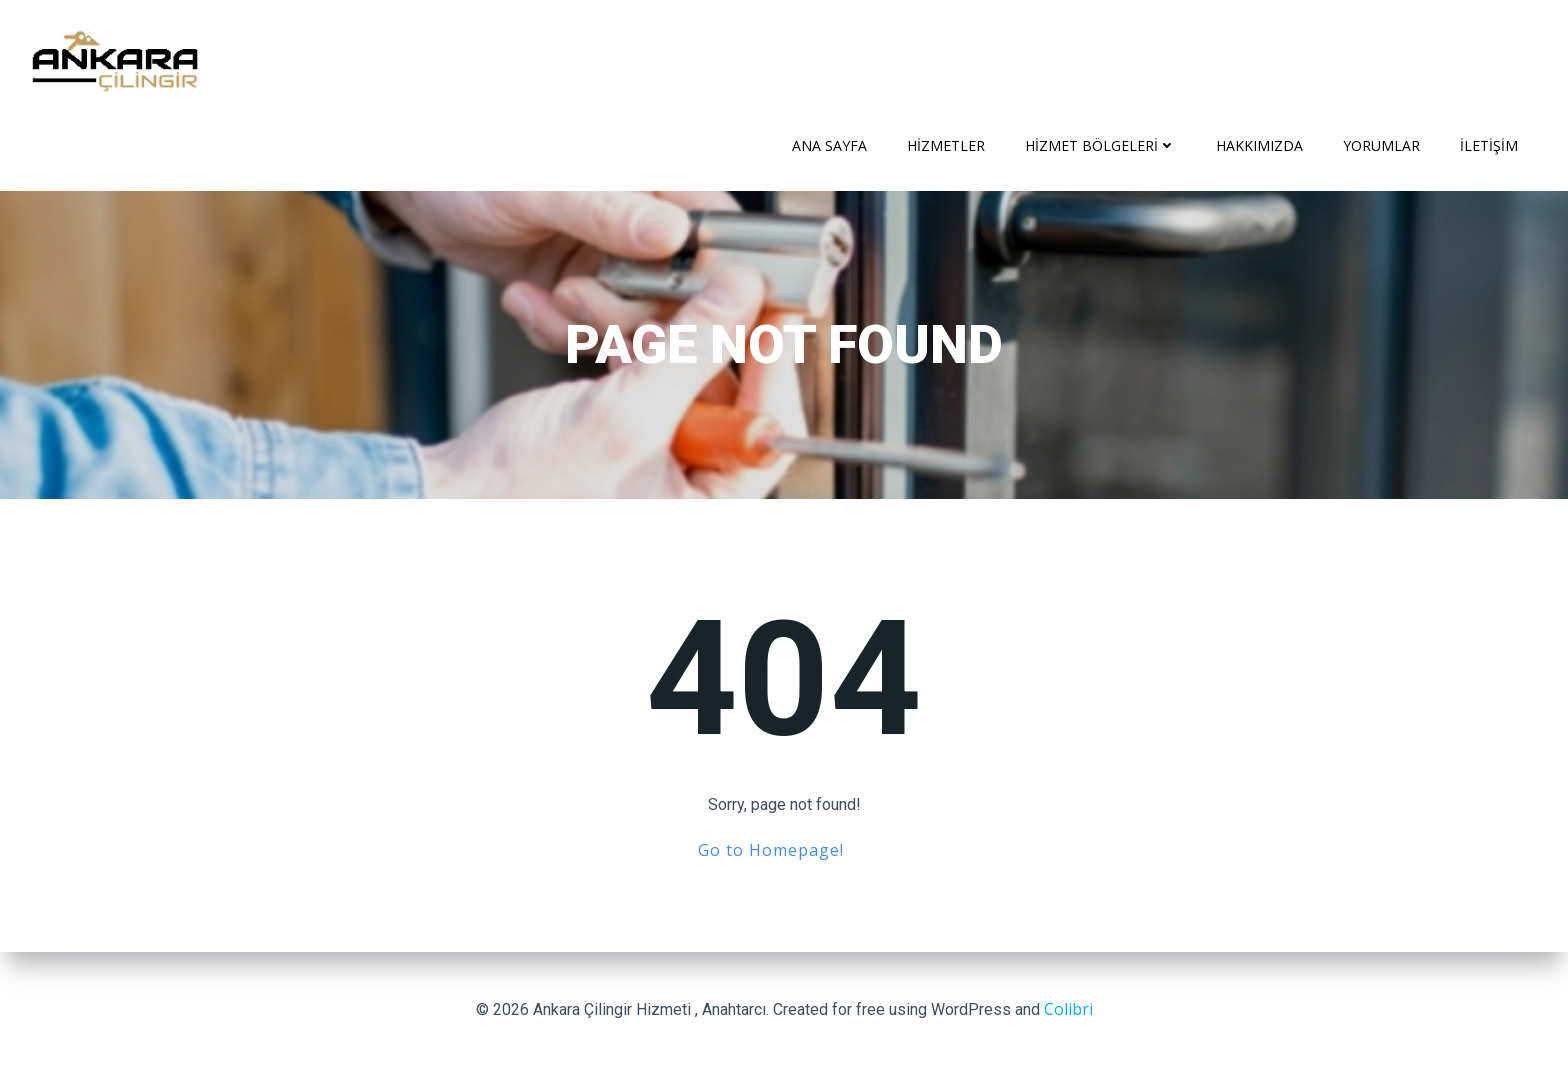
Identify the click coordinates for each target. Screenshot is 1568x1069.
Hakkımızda (1259, 145)
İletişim (1489, 145)
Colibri (1068, 1009)
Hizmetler (946, 145)
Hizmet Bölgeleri (1100, 145)
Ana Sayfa (829, 145)
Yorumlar (1381, 145)
